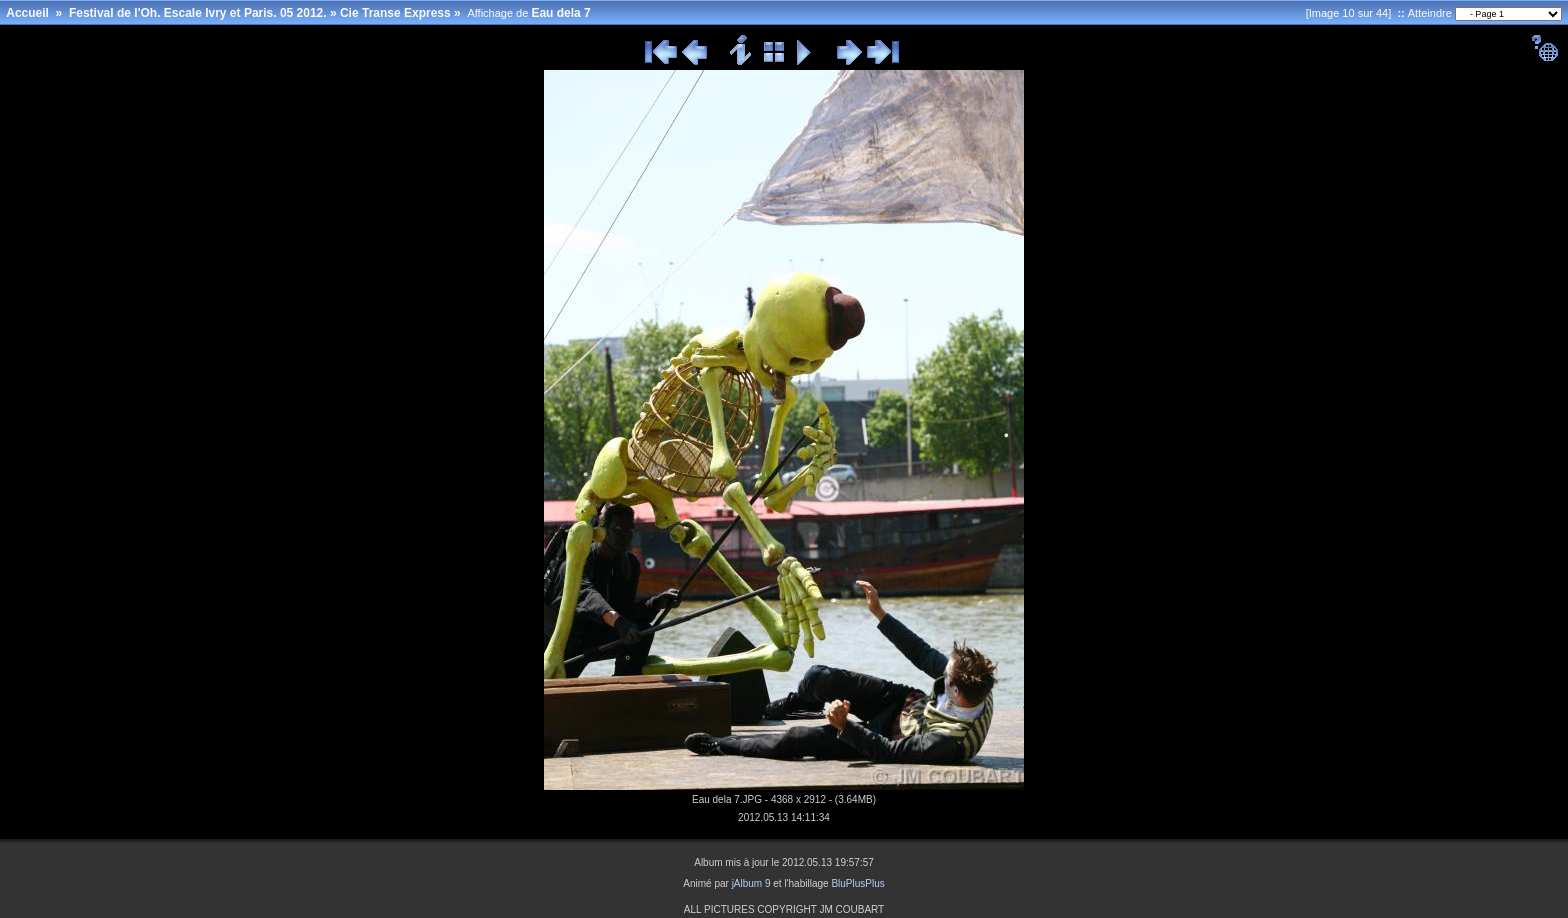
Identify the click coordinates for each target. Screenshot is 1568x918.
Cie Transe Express (395, 13)
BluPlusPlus (857, 883)
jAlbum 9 (751, 883)
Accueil (27, 13)
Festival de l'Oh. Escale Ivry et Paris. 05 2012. (198, 13)
